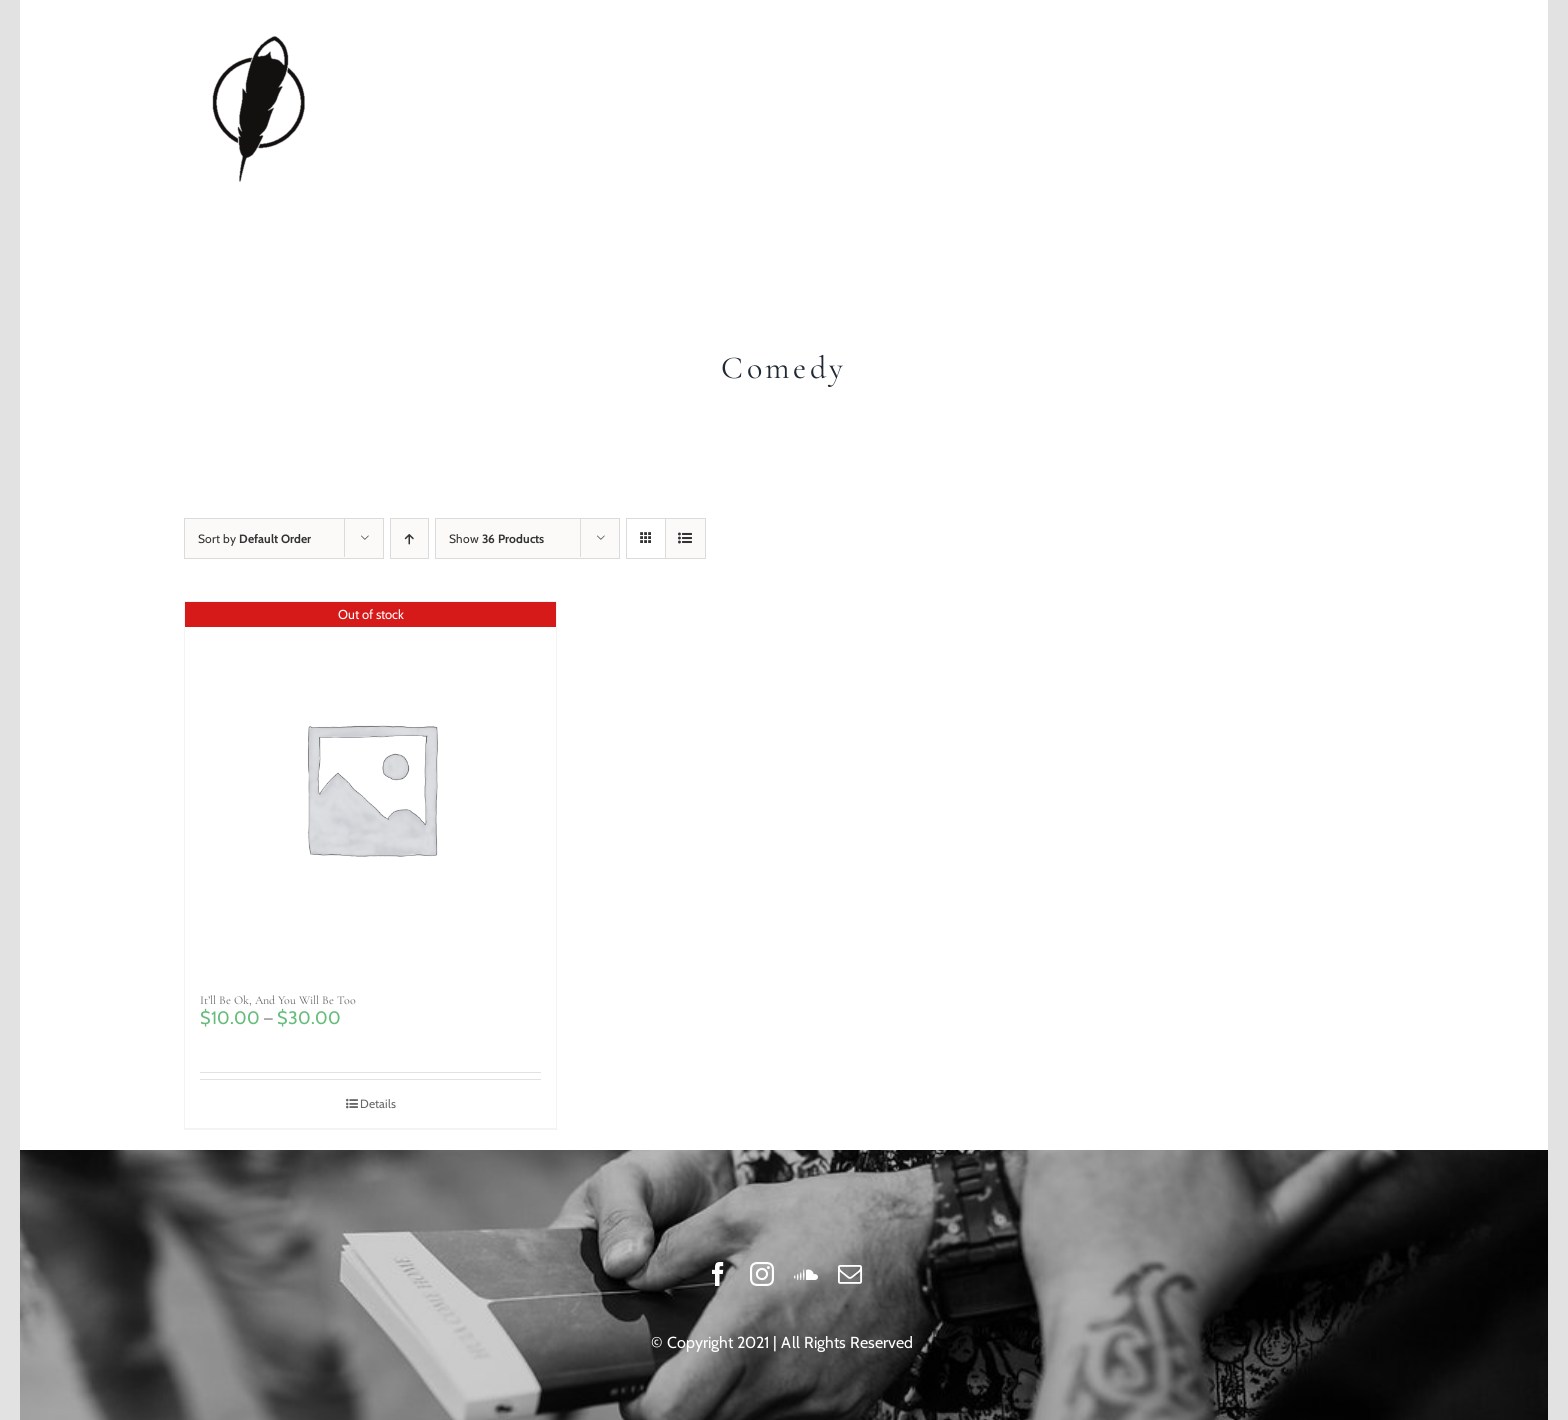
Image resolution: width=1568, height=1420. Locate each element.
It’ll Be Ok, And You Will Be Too (278, 1000)
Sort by (254, 538)
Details (378, 1103)
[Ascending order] (409, 538)
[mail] (850, 1274)
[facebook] (718, 1274)
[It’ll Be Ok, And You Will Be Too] (370, 787)
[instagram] (762, 1274)
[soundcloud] (806, 1274)
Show (496, 538)
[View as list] (685, 538)
